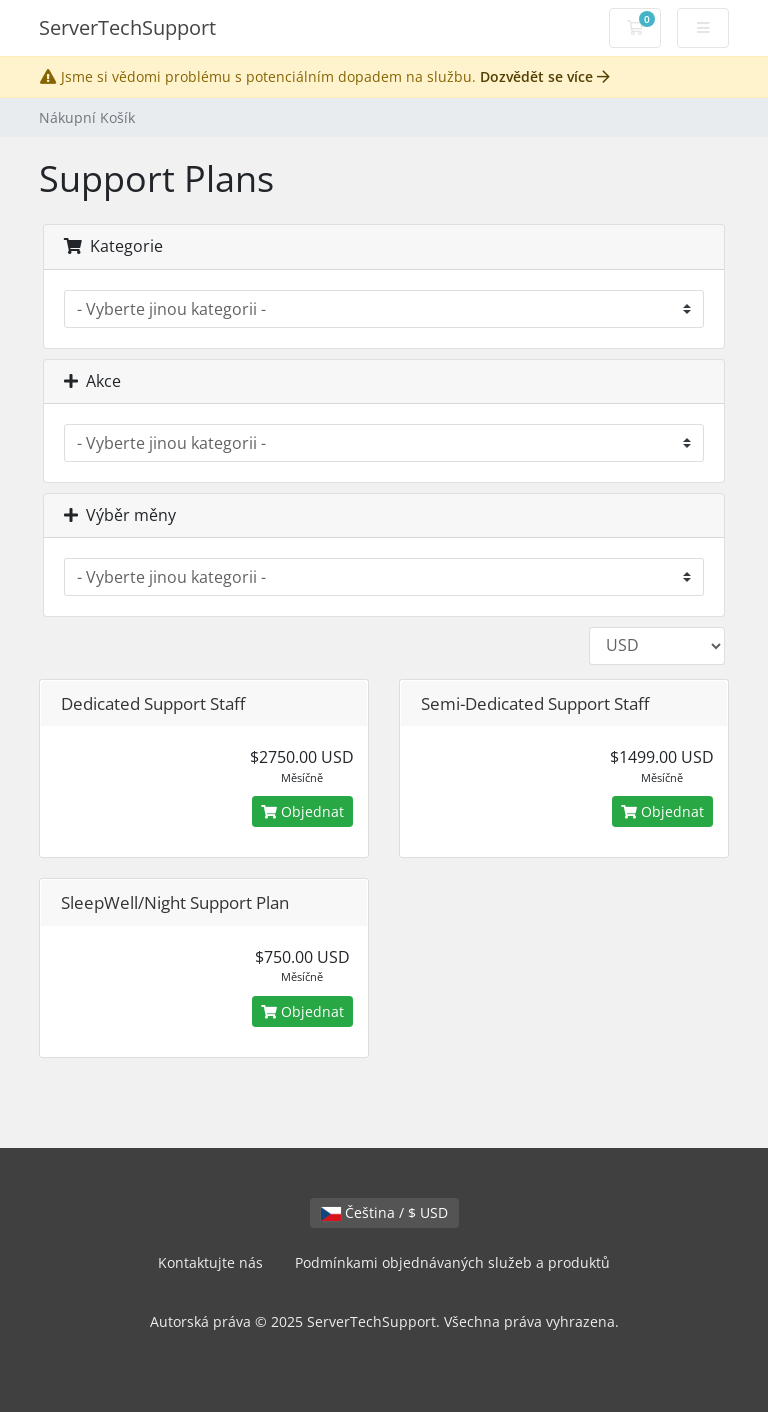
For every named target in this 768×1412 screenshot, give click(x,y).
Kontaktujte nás (210, 1262)
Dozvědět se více (545, 76)
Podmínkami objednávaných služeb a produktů (452, 1262)
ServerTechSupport (127, 27)
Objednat (302, 811)
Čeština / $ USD (384, 1212)
